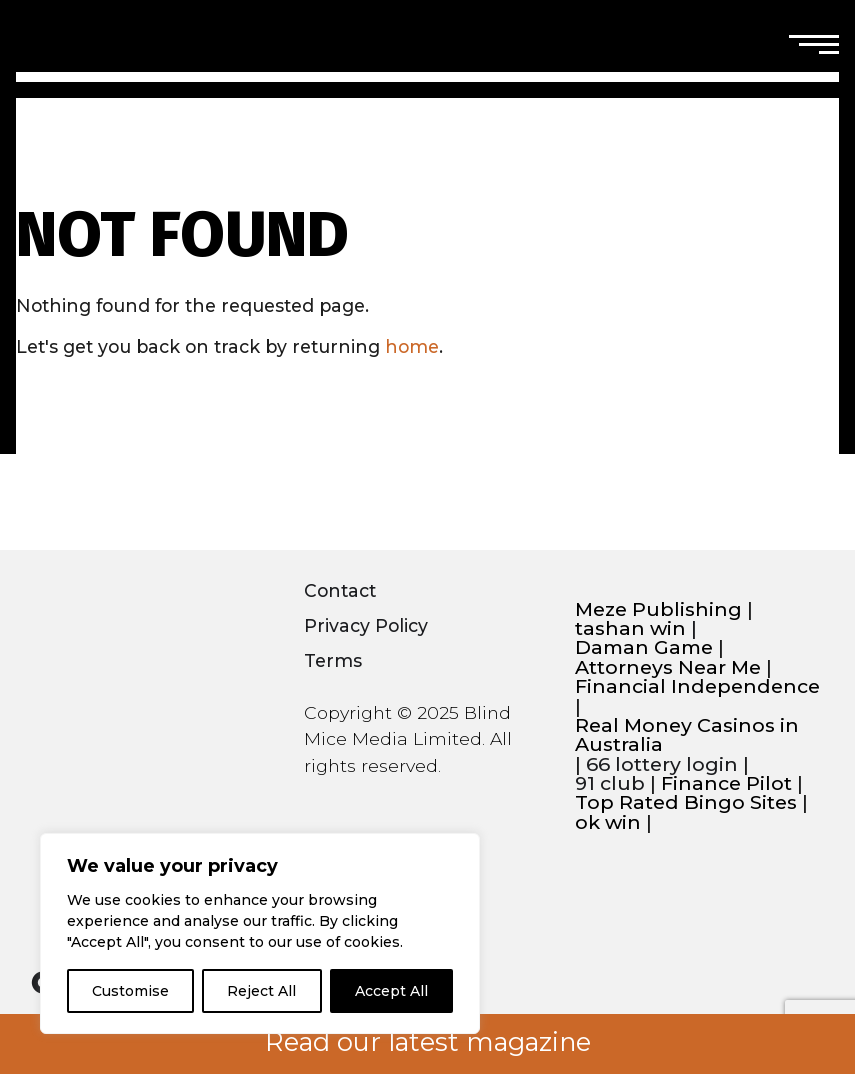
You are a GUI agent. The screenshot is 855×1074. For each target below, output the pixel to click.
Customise (130, 991)
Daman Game (644, 647)
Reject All (261, 991)
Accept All (391, 991)
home (412, 346)
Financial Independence (697, 686)
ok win (608, 822)
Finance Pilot (726, 783)
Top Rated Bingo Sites (686, 802)
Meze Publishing (658, 609)
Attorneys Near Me (668, 667)
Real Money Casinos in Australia (687, 735)
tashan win (630, 628)
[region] (260, 933)
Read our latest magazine (428, 1042)
